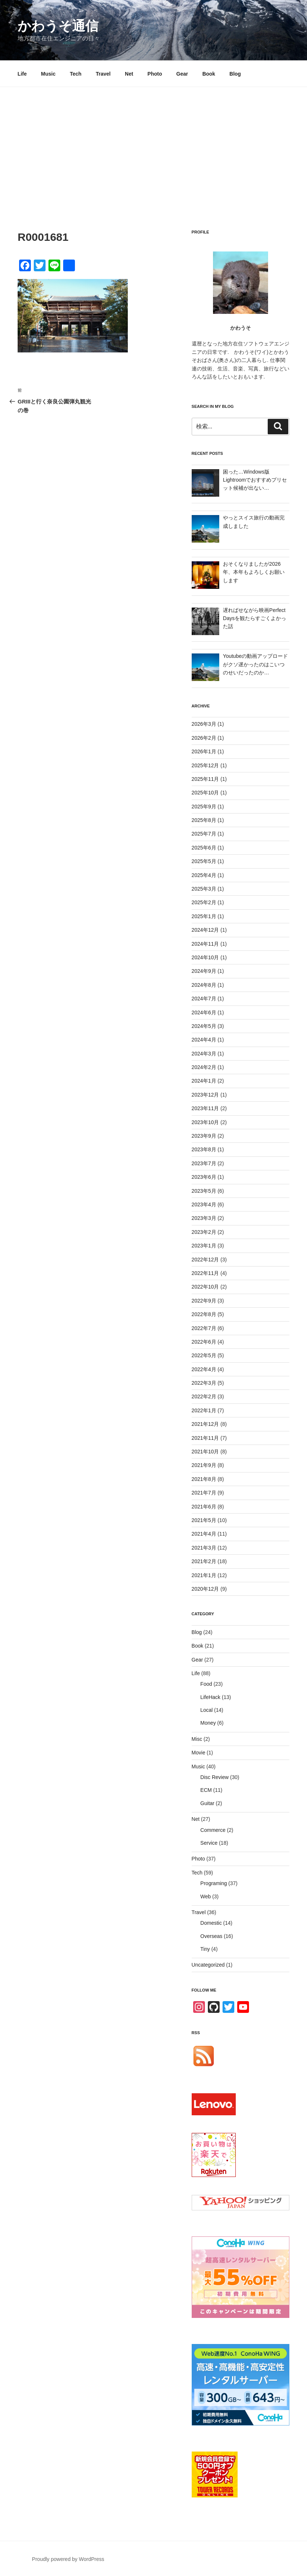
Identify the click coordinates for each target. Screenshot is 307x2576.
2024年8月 (204, 985)
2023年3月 (204, 1218)
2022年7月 (204, 1328)
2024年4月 (204, 1040)
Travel (103, 74)
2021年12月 (205, 1424)
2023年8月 (204, 1149)
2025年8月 (204, 820)
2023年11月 (205, 1108)
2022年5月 (204, 1355)
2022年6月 (204, 1342)
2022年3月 (204, 1383)
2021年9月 (204, 1465)
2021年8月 (204, 1479)
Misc (197, 1739)
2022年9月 (204, 1301)
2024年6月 (204, 1012)
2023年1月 (204, 1246)
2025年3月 (204, 889)
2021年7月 (204, 1493)
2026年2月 (204, 738)
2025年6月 (204, 848)
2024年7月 (204, 998)
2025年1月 (204, 916)
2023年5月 (204, 1191)
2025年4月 (204, 875)
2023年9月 (204, 1136)
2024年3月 (204, 1054)
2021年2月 (204, 1561)
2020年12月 (205, 1589)
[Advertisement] (153, 142)
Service (209, 1843)
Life (22, 74)
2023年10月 (205, 1122)
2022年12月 (205, 1259)
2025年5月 (204, 861)
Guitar (207, 1803)
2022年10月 (205, 1287)
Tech (76, 74)
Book (208, 74)
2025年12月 (205, 765)
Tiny (205, 1949)
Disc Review (215, 1777)
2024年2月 (204, 1067)
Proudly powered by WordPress (68, 2559)
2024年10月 (205, 957)
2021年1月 (204, 1575)
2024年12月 (205, 930)
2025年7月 (204, 834)
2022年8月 (204, 1314)
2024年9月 (204, 971)
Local (207, 1710)
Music (48, 74)
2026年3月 (204, 724)
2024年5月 (204, 1026)
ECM (206, 1790)
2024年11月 (205, 944)
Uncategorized (208, 1965)
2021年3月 (204, 1548)
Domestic (211, 1923)
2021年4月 (204, 1534)
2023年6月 (204, 1177)
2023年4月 (204, 1204)
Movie (198, 1753)
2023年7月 (204, 1163)
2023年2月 (204, 1232)
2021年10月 (205, 1451)
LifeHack (210, 1697)
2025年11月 (205, 779)
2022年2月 (204, 1396)
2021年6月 (204, 1507)
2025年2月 (204, 902)
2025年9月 (204, 806)
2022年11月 (205, 1273)
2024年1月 (204, 1081)
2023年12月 (205, 1095)
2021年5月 (204, 1520)
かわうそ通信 (58, 25)
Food (206, 1684)
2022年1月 (204, 1410)
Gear (182, 74)
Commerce (213, 1830)
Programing (214, 1883)
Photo (155, 74)
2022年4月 (204, 1369)
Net (129, 74)
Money (208, 1723)
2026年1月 (204, 751)
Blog (235, 74)
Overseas (212, 1936)
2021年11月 (205, 1438)
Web (206, 1896)
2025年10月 (205, 793)
